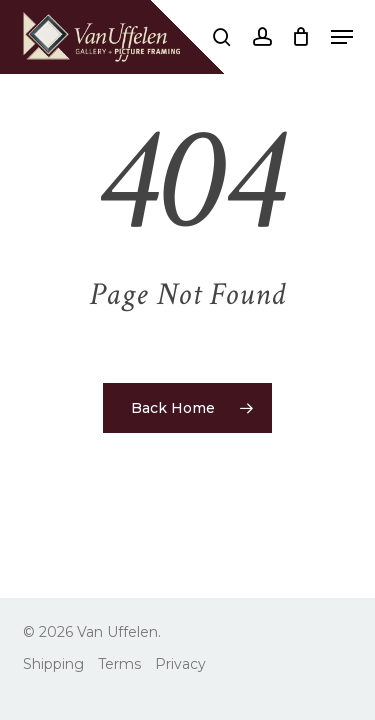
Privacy (180, 664)
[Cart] (301, 37)
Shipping (53, 664)
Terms (119, 664)
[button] (342, 37)
